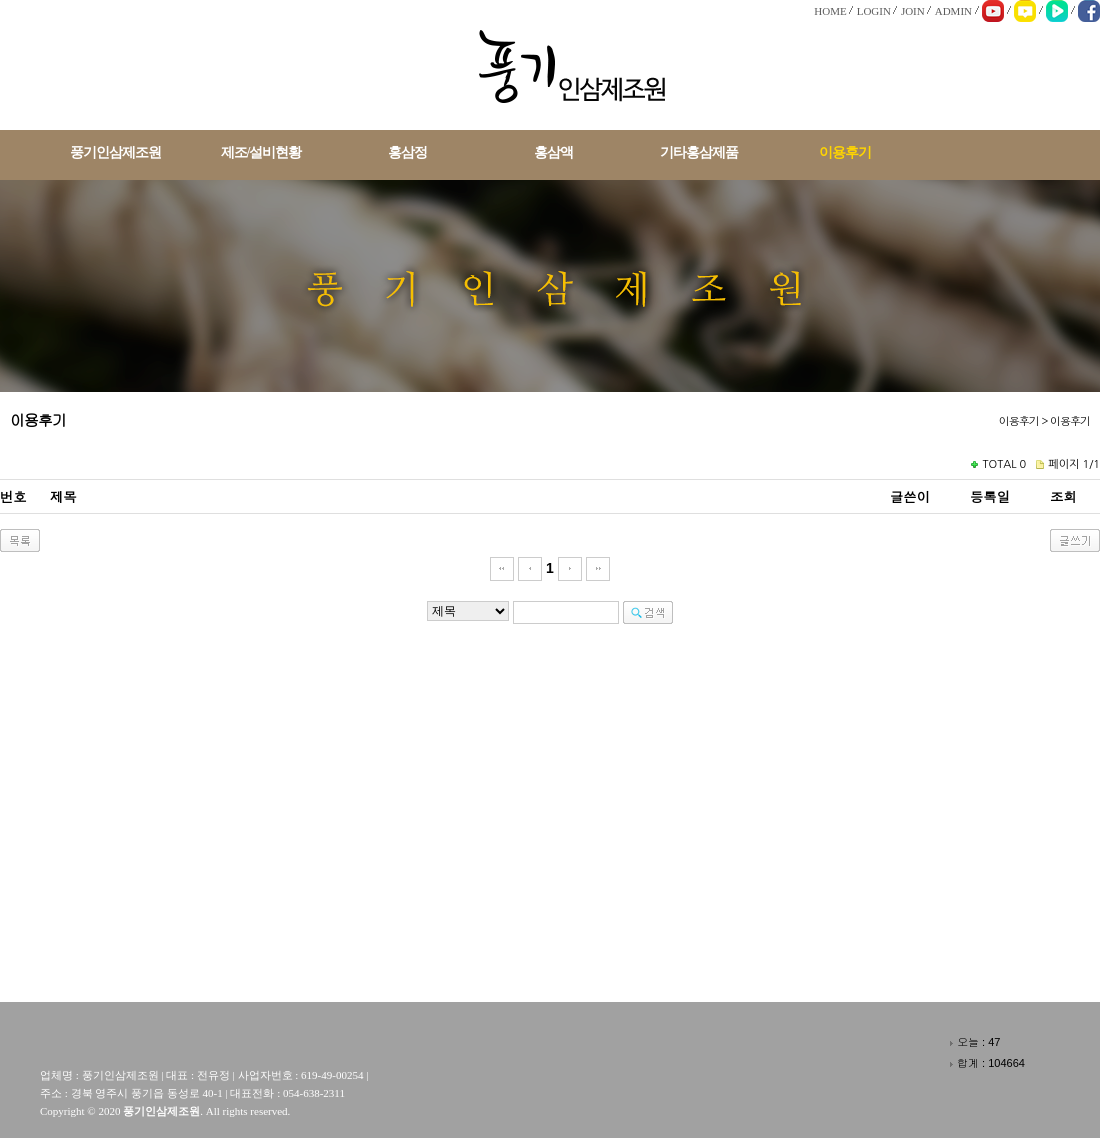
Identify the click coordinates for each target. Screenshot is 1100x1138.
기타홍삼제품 (699, 152)
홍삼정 (407, 152)
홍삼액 (553, 152)
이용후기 (845, 152)
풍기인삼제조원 (115, 152)
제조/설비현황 (261, 152)
